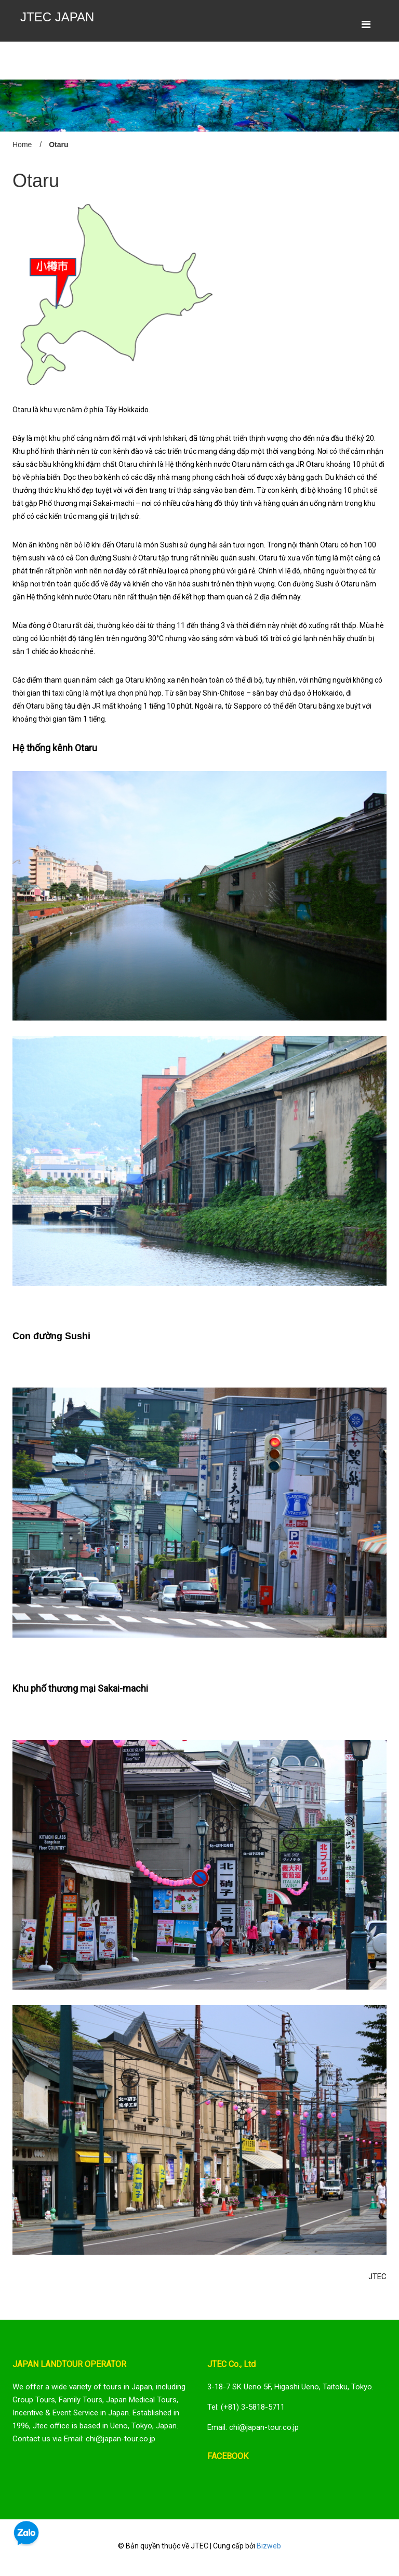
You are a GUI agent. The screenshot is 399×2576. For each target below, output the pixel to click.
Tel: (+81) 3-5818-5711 (246, 2407)
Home (22, 144)
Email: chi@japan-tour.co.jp (253, 2427)
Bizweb (269, 2546)
